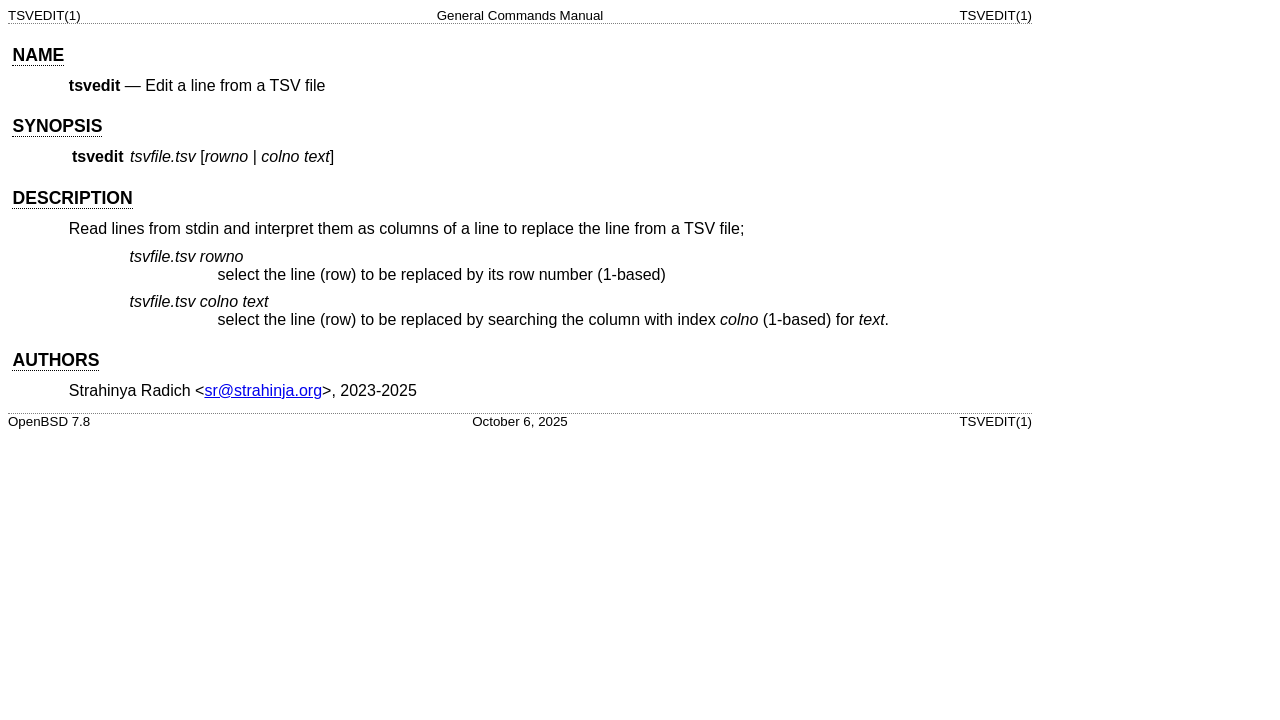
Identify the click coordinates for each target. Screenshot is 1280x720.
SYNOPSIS (57, 126)
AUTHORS (55, 360)
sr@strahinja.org (263, 390)
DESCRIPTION (72, 198)
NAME (38, 55)
